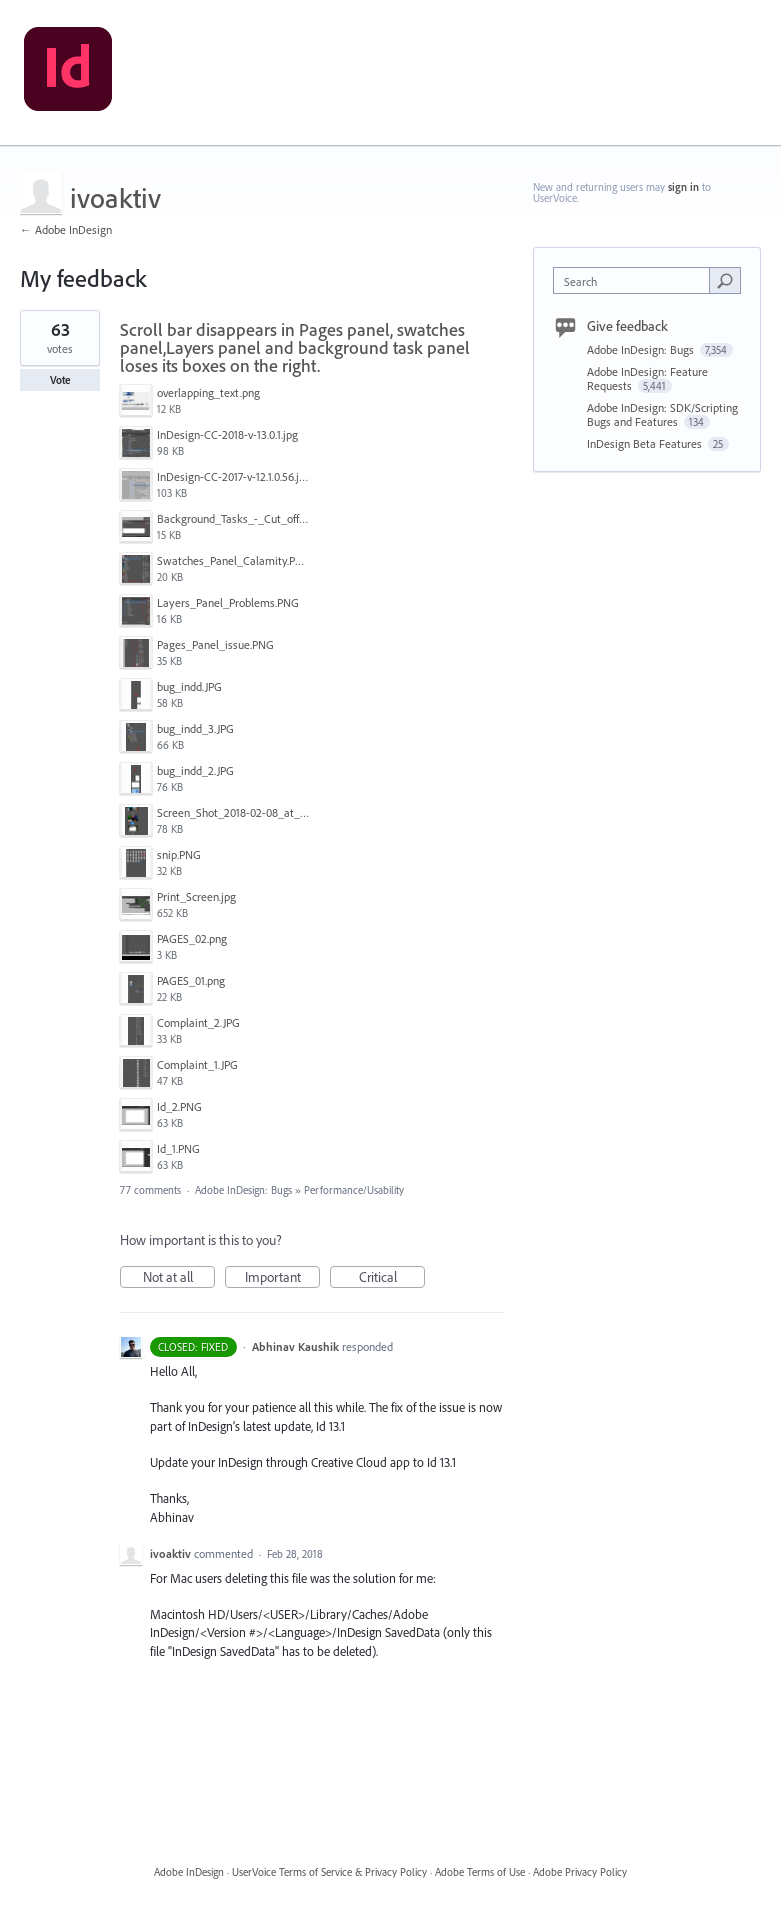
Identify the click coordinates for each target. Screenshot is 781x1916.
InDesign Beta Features (646, 443)
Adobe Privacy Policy (580, 1872)
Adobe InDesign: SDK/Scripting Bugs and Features (662, 414)
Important (283, 1278)
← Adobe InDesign (66, 229)
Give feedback (627, 326)
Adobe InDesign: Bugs (243, 1190)
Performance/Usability (354, 1190)
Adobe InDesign (189, 1872)
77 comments (150, 1190)
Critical (392, 1278)
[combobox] (636, 280)
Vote (60, 380)
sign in (683, 187)
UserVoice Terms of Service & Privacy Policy (329, 1872)
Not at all (179, 1278)
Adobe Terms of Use (480, 1872)
